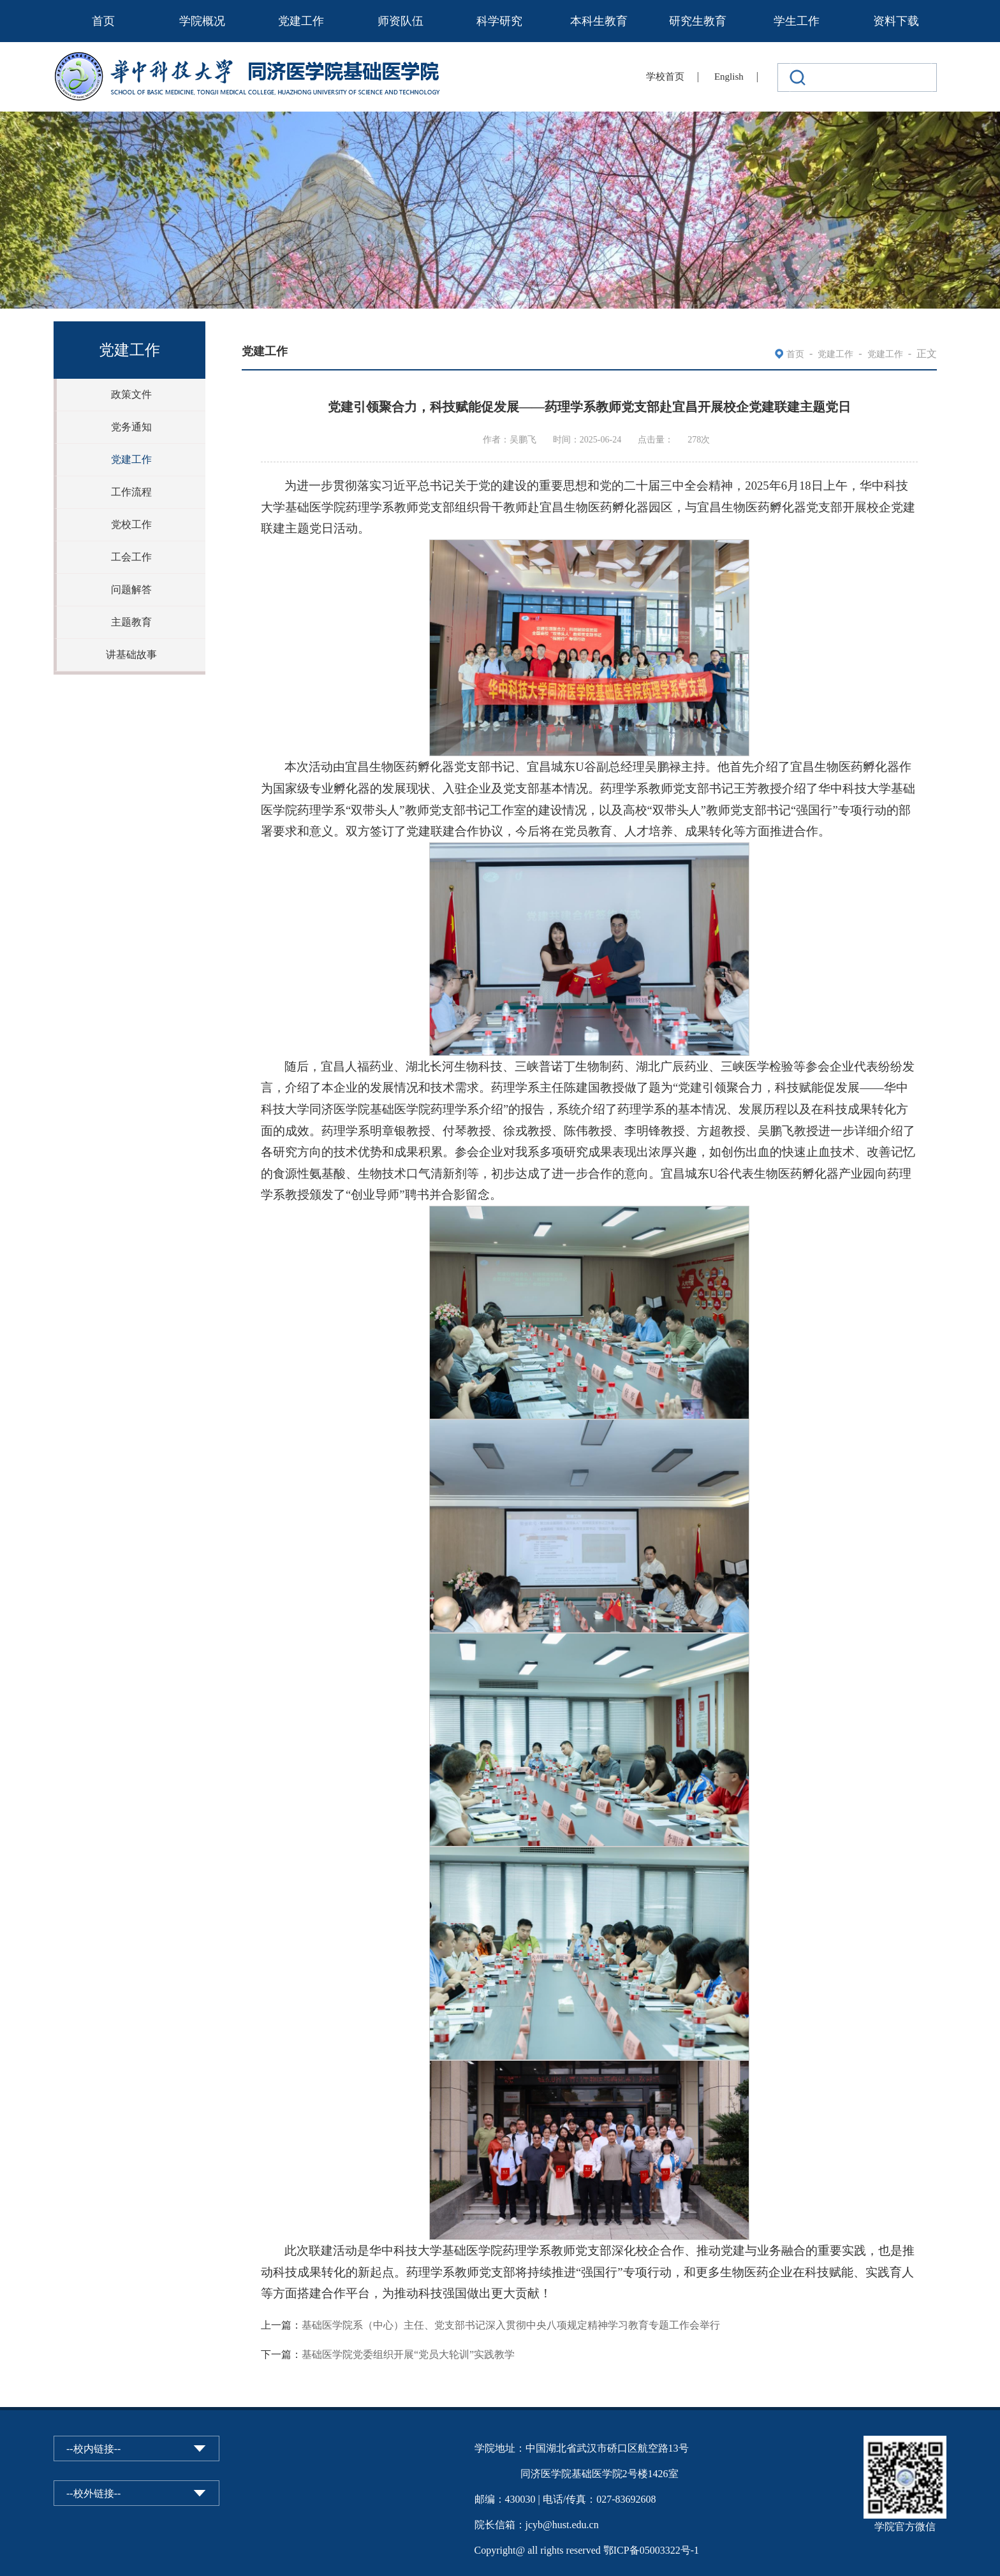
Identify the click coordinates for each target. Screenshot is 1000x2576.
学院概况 (202, 21)
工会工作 (131, 557)
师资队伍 (400, 21)
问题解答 (131, 589)
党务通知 (131, 426)
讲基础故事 (131, 654)
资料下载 (896, 21)
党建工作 (301, 21)
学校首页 (665, 76)
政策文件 (131, 394)
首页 (103, 21)
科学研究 (499, 21)
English (729, 76)
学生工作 (797, 21)
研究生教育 (697, 21)
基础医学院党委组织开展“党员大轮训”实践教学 (408, 2354)
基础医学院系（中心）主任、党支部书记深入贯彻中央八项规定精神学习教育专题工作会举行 (511, 2325)
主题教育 (131, 622)
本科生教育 (599, 21)
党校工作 (131, 524)
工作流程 (131, 492)
